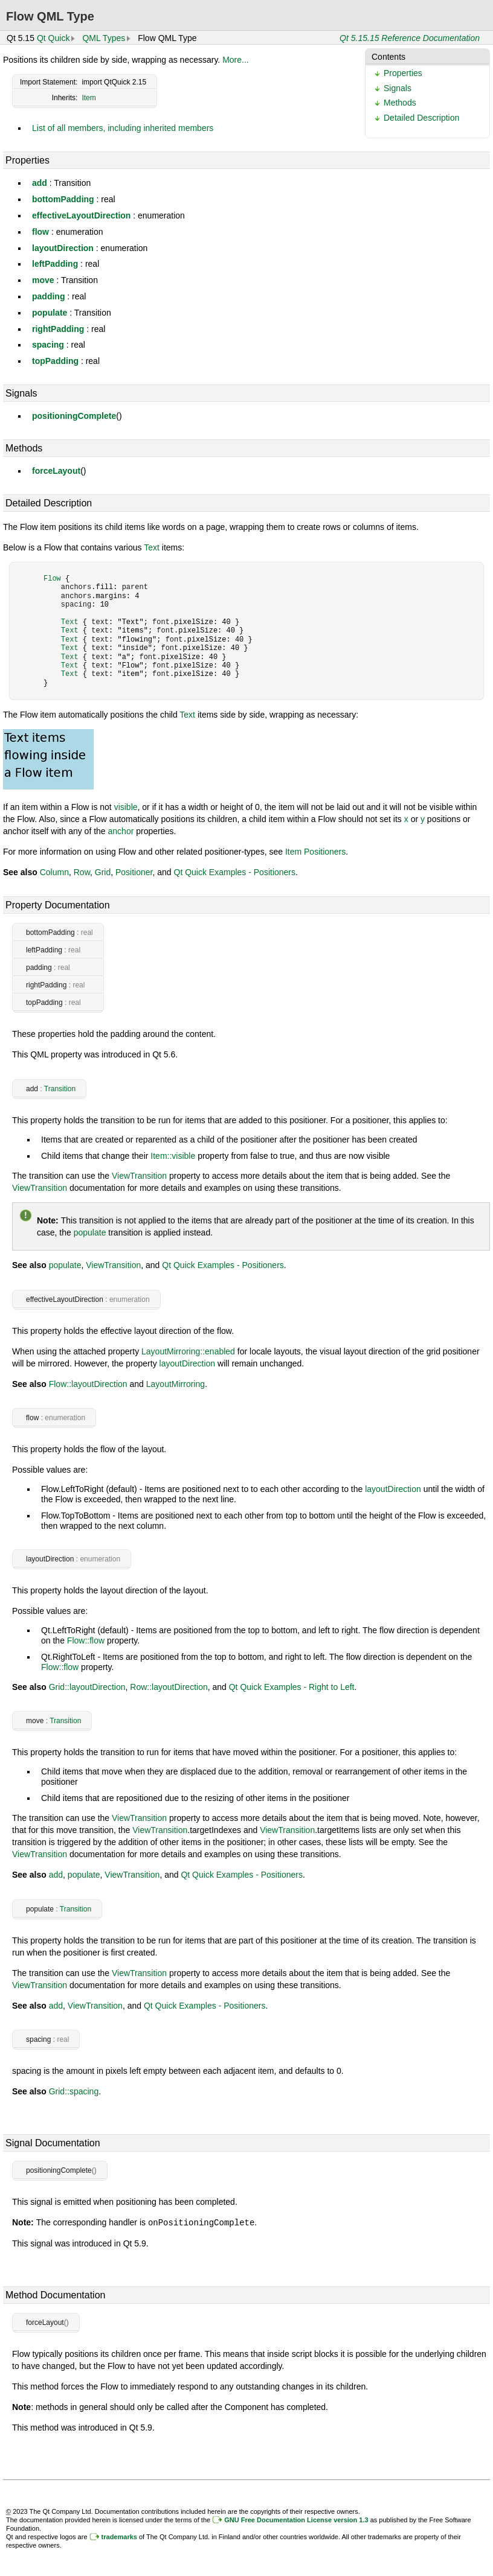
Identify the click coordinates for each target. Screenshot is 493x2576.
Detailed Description (421, 118)
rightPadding (58, 329)
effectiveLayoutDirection (81, 215)
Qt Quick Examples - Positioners (235, 872)
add (39, 183)
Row (82, 872)
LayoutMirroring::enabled (188, 1351)
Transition (60, 1089)
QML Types (103, 38)
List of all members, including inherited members (122, 128)
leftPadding (55, 264)
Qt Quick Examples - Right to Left (292, 1687)
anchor (121, 831)
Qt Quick (53, 38)
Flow (52, 578)
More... (235, 60)
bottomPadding (63, 199)
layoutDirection (63, 248)
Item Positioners (315, 851)
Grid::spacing (73, 2091)
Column (54, 872)
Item (88, 98)
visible (126, 807)
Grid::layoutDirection (87, 1687)
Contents (388, 57)
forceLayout (56, 471)
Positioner (133, 872)
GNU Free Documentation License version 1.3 (296, 2519)
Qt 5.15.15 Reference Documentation (410, 38)
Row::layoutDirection (168, 1687)
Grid (103, 872)
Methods (400, 102)
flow (40, 232)
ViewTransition (139, 1176)
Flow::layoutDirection (88, 1384)
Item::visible (172, 1156)
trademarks (119, 2536)
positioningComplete (74, 416)
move (43, 280)
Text (152, 547)
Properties (403, 73)
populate (49, 312)
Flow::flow (86, 1640)
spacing (48, 344)
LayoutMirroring (175, 1384)
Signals (397, 88)
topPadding (55, 361)
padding (48, 296)
